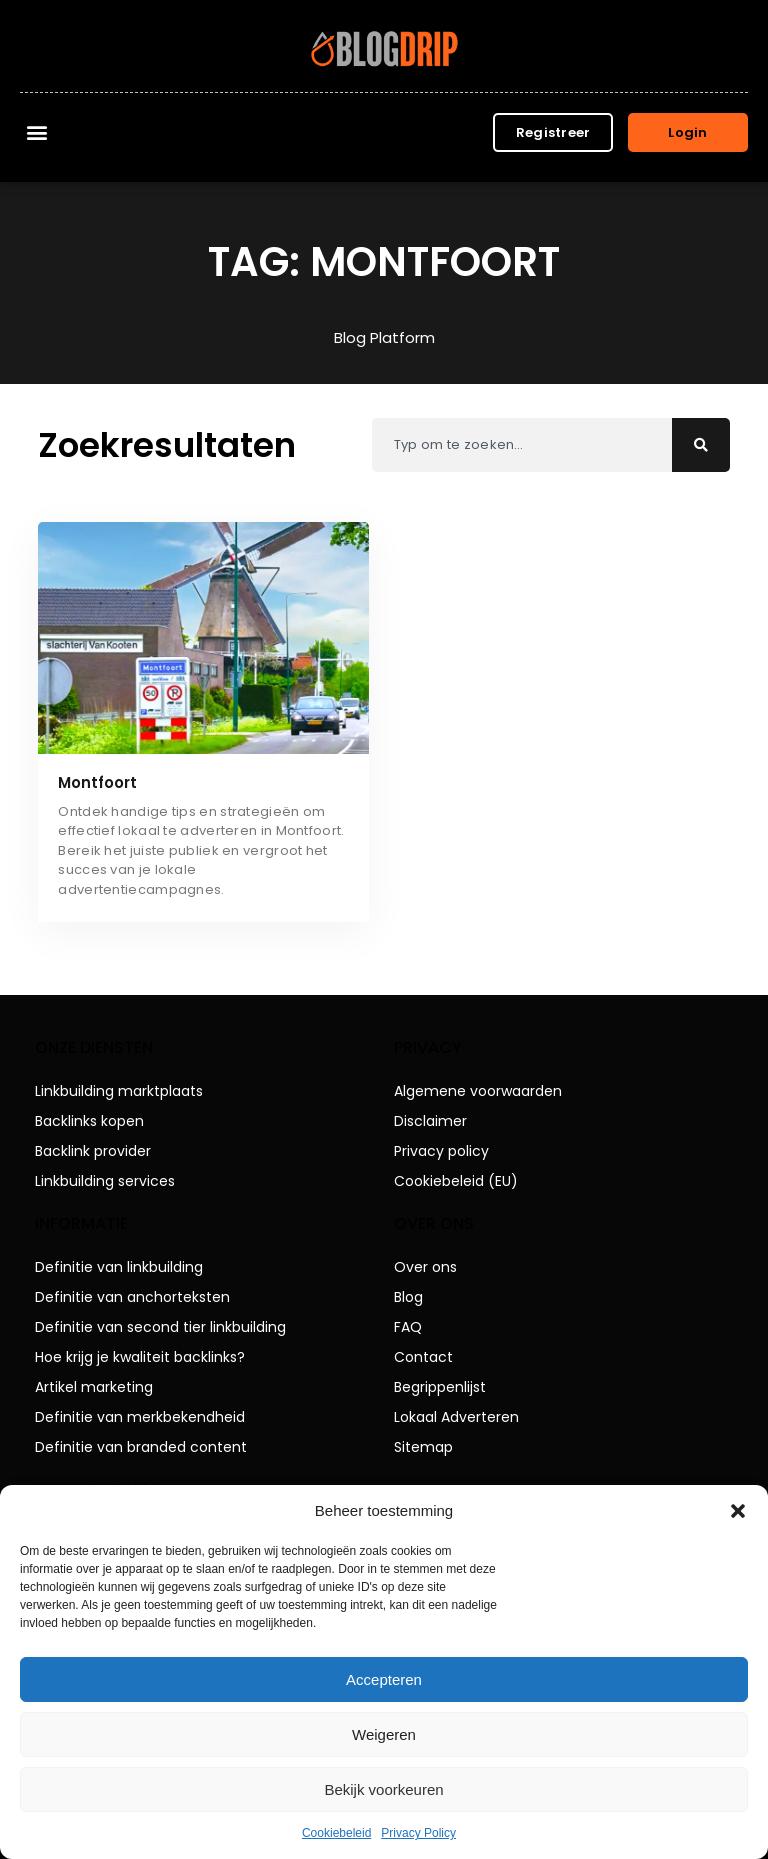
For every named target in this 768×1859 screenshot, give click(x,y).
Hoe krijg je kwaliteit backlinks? (140, 1357)
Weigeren (384, 1734)
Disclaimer (430, 1121)
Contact (423, 1357)
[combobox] (522, 445)
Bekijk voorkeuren (383, 1789)
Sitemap (423, 1447)
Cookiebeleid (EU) (456, 1181)
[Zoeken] (701, 445)
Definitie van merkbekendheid (140, 1417)
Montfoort (97, 782)
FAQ (408, 1327)
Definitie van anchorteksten (132, 1297)
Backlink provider (93, 1151)
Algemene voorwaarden (478, 1091)
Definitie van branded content (141, 1447)
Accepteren (384, 1679)
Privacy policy (441, 1151)
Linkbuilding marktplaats (119, 1091)
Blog (408, 1297)
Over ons (425, 1267)
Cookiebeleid (336, 1833)
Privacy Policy (418, 1833)
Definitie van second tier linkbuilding (160, 1327)
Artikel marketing (94, 1387)
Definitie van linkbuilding (119, 1267)
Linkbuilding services (105, 1181)
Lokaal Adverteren (456, 1417)
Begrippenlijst (440, 1387)
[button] (738, 1511)
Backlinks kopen (89, 1121)
